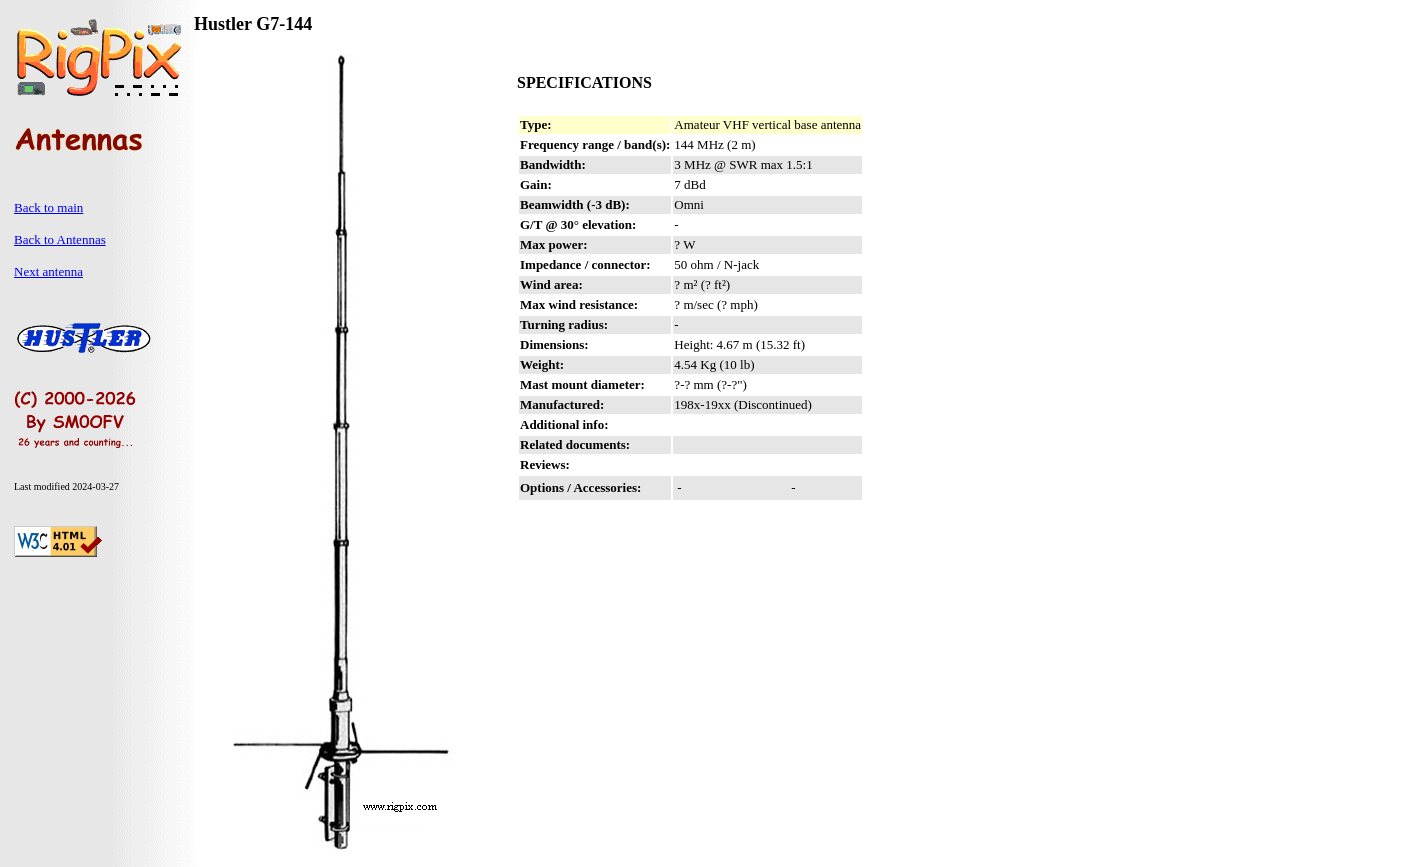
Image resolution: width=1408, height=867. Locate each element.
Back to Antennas (60, 239)
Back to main (48, 207)
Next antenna (48, 271)
